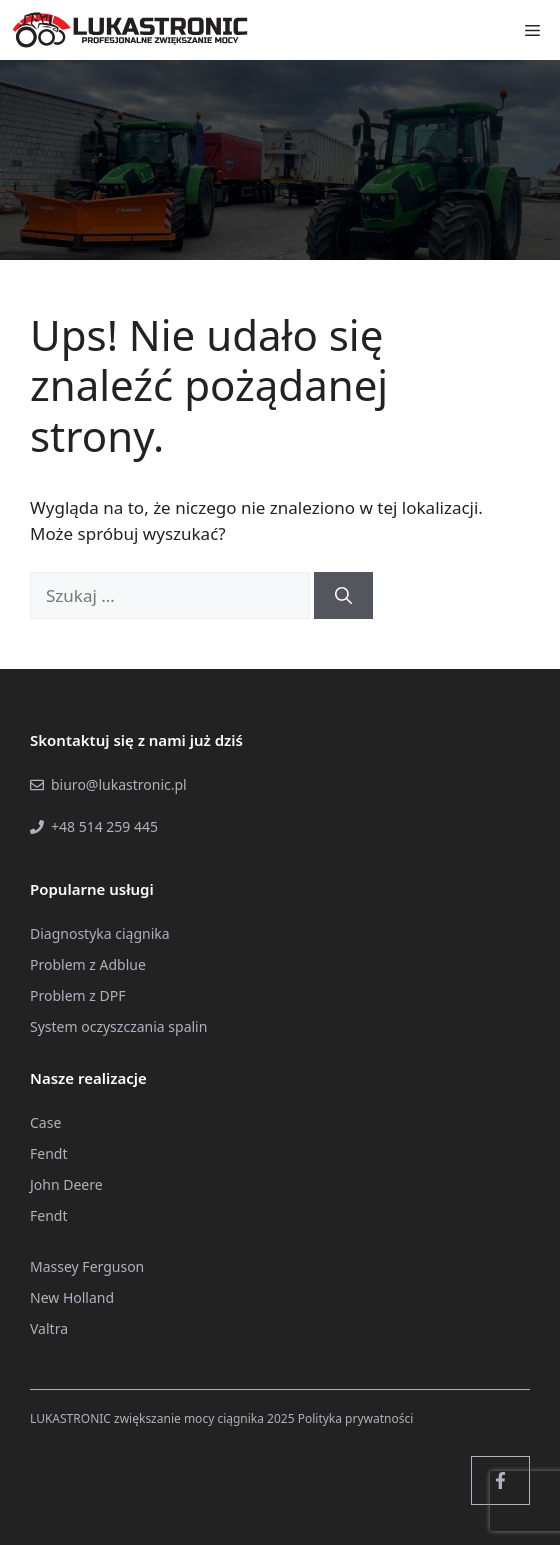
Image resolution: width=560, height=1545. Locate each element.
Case (45, 1122)
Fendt (48, 1153)
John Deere (66, 1184)
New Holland (72, 1297)
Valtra (49, 1328)
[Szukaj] (343, 596)
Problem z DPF (77, 995)
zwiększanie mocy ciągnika (189, 1418)
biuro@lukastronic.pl (119, 784)
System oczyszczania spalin (118, 1026)
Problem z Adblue (88, 964)
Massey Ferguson (87, 1266)
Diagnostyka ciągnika (100, 933)
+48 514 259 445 (104, 826)
